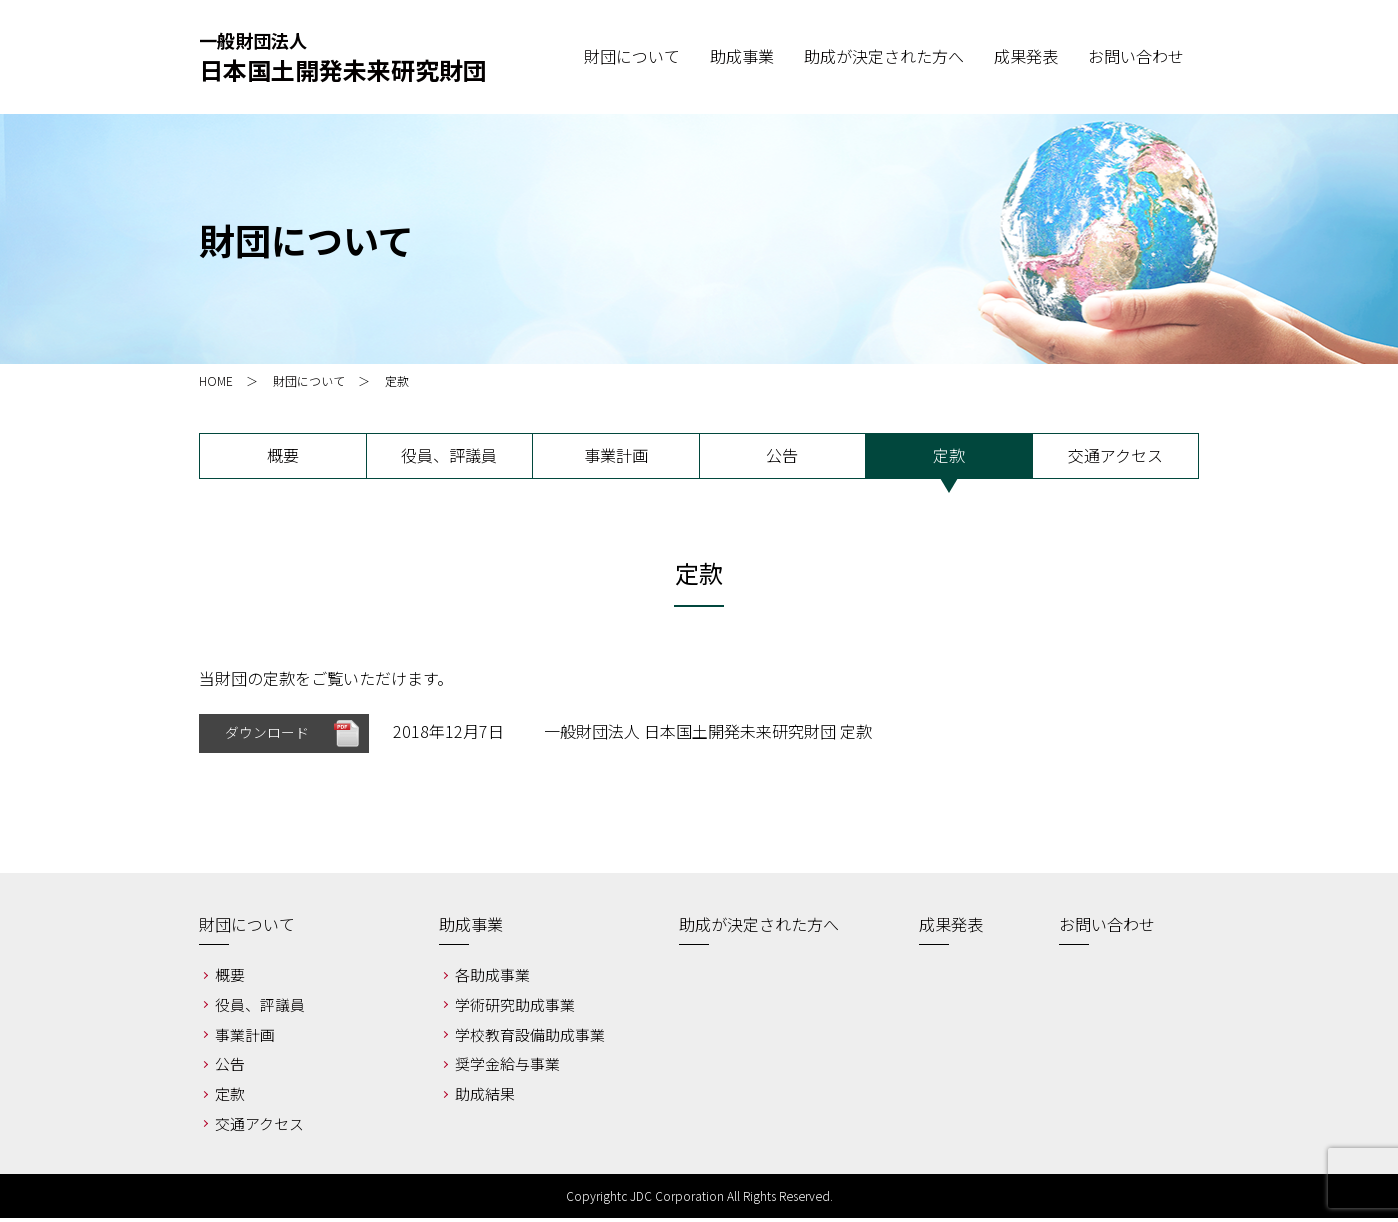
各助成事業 (492, 979)
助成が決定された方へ (759, 929)
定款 (949, 455)
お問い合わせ (1107, 929)
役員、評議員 (449, 455)
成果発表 (951, 929)
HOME (216, 380)
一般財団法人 (343, 57)
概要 (283, 455)
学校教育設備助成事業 (530, 1038)
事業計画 (616, 455)
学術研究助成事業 (515, 1008)
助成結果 (485, 1098)
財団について (309, 380)
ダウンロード (267, 735)
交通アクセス (1115, 455)
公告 (782, 455)
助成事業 (471, 929)
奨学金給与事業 (507, 1068)
